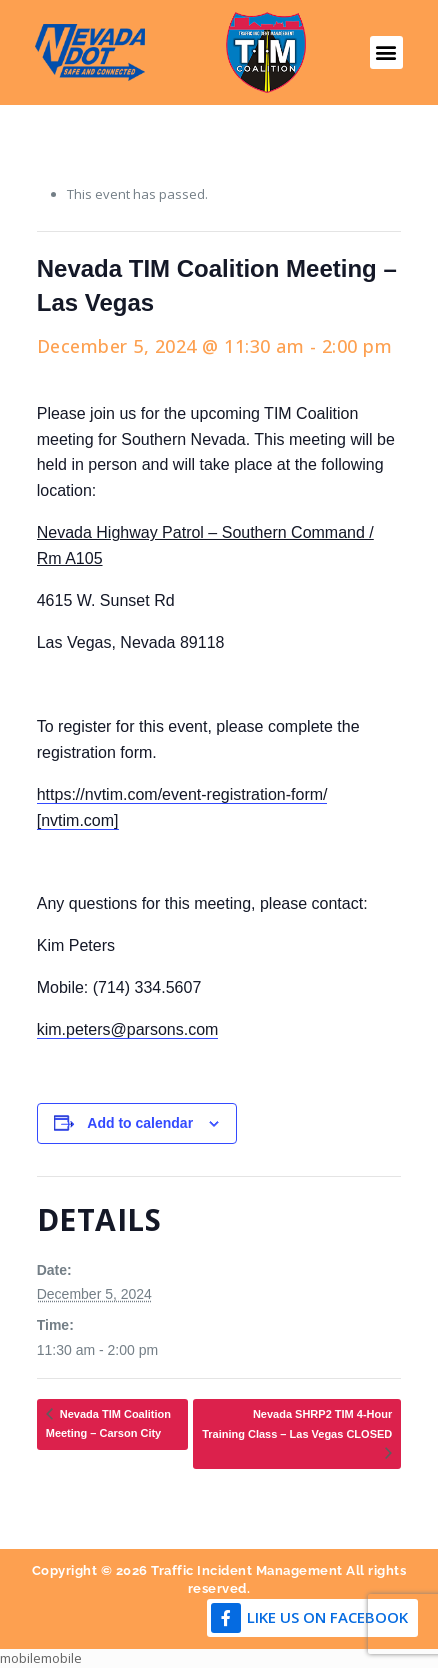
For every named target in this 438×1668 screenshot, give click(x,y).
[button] (386, 52)
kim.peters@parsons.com (128, 1029)
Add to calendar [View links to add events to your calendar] (140, 1123)
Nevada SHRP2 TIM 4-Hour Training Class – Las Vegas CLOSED (297, 1424)
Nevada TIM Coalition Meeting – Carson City (108, 1423)
